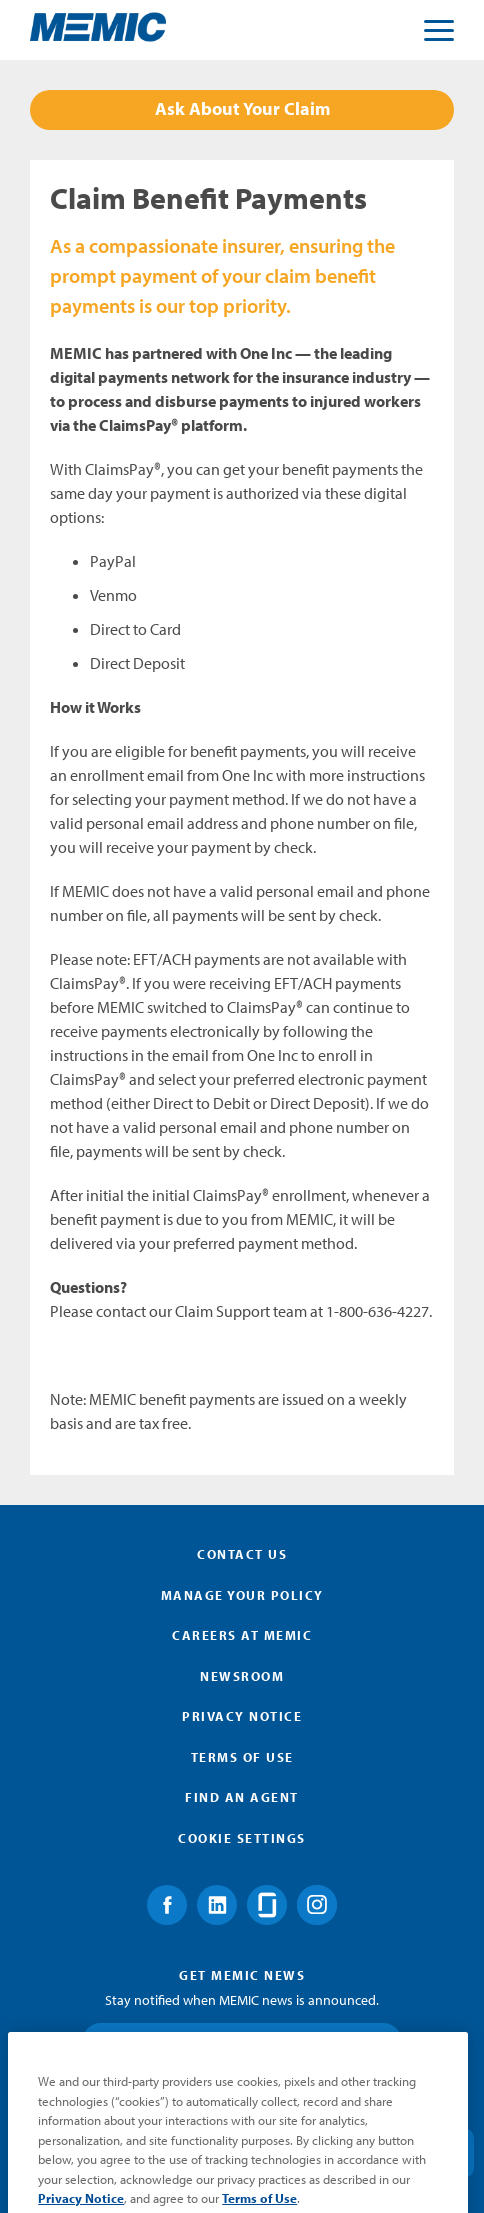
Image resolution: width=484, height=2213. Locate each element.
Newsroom (242, 1676)
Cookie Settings (242, 1838)
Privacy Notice (242, 1716)
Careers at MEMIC (242, 1635)
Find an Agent (242, 1797)
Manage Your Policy (242, 1595)
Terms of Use (242, 1757)
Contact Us (242, 1554)
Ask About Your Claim (242, 108)
